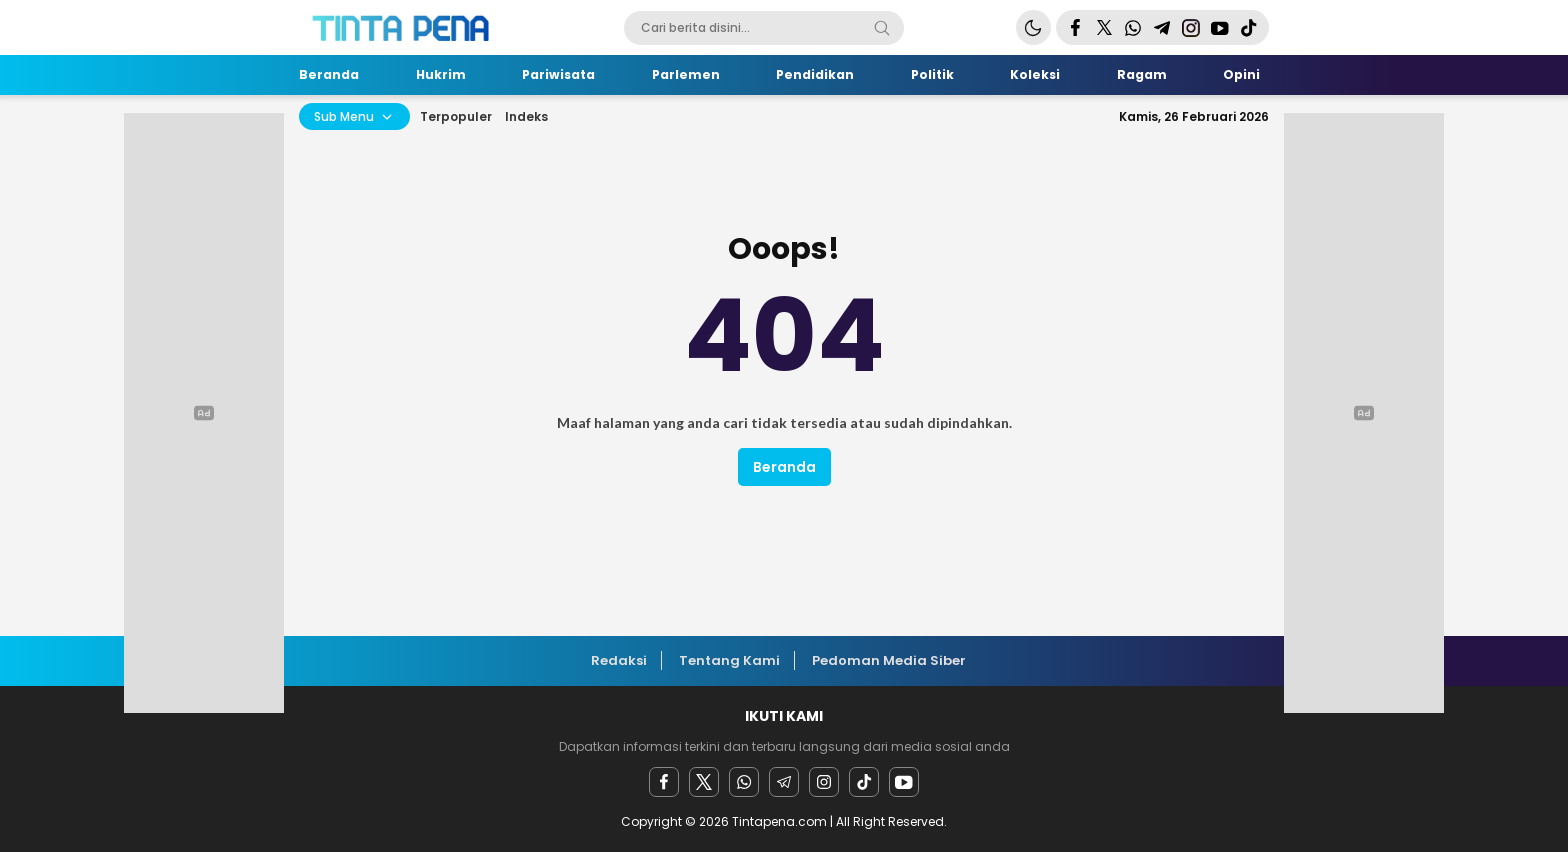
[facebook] (664, 782)
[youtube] (904, 782)
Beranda (784, 467)
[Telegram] (784, 782)
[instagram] (824, 782)
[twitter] (704, 782)
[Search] (882, 28)
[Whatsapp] (744, 782)
